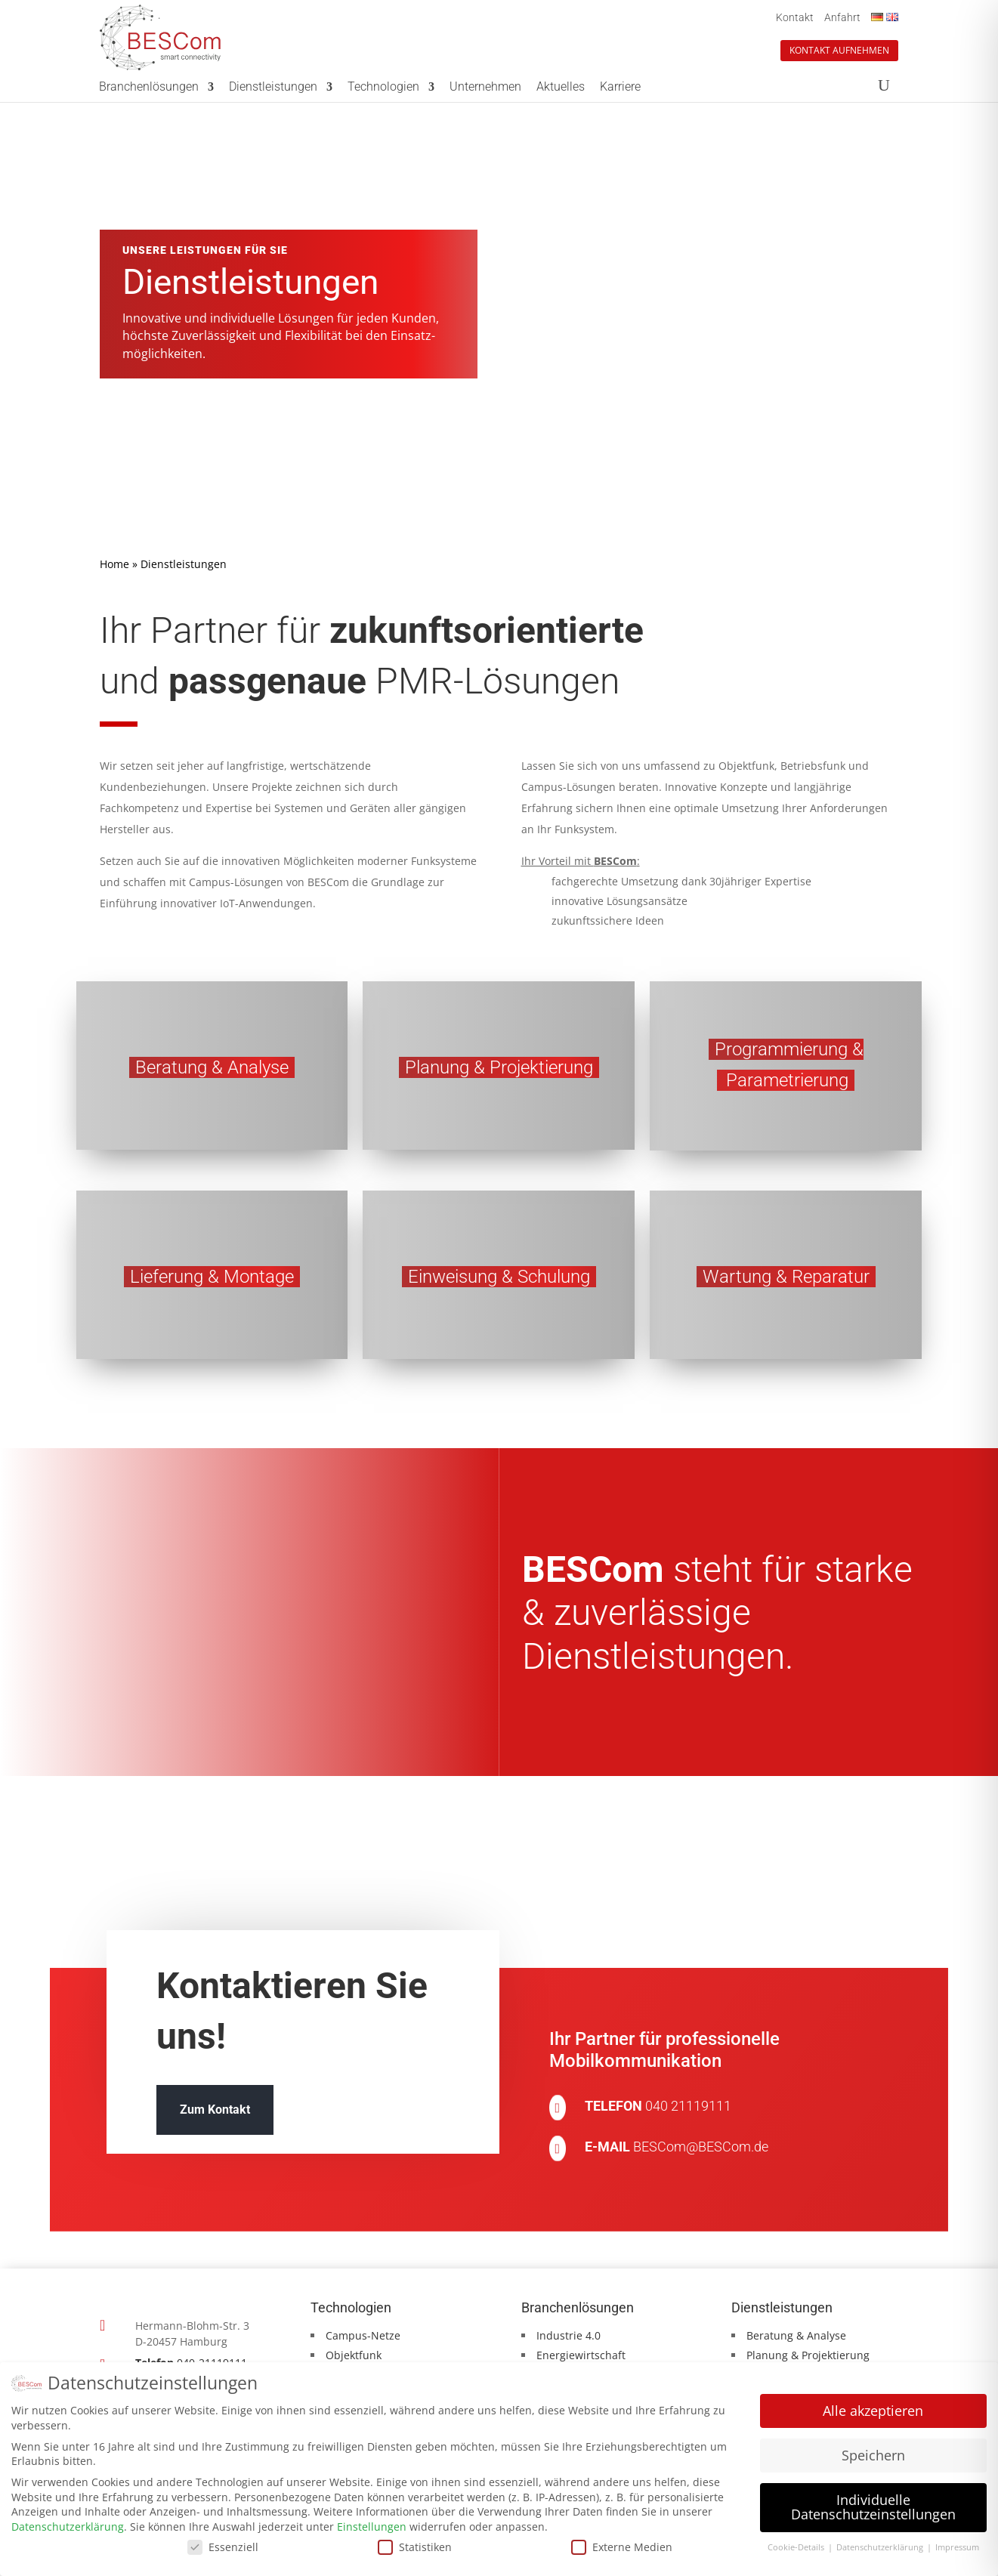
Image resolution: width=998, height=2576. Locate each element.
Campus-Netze (363, 2335)
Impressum (957, 2545)
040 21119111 (688, 2106)
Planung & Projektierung (808, 2355)
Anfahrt (842, 17)
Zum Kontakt (215, 2109)
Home (114, 564)
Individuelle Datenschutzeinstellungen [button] (873, 2505)
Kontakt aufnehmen (839, 50)
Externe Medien (621, 2544)
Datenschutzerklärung (67, 2525)
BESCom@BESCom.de (700, 2146)
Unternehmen (485, 88)
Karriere (620, 88)
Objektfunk (354, 2355)
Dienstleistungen (273, 88)
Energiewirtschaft (581, 2355)
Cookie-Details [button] (797, 2545)
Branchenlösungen (149, 88)
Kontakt (795, 17)
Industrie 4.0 (568, 2335)
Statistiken (415, 2544)
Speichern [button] (873, 2453)
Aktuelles (560, 88)
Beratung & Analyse (796, 2335)
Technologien (383, 88)
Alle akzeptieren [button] (873, 2409)
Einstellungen (371, 2525)
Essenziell (222, 2544)
